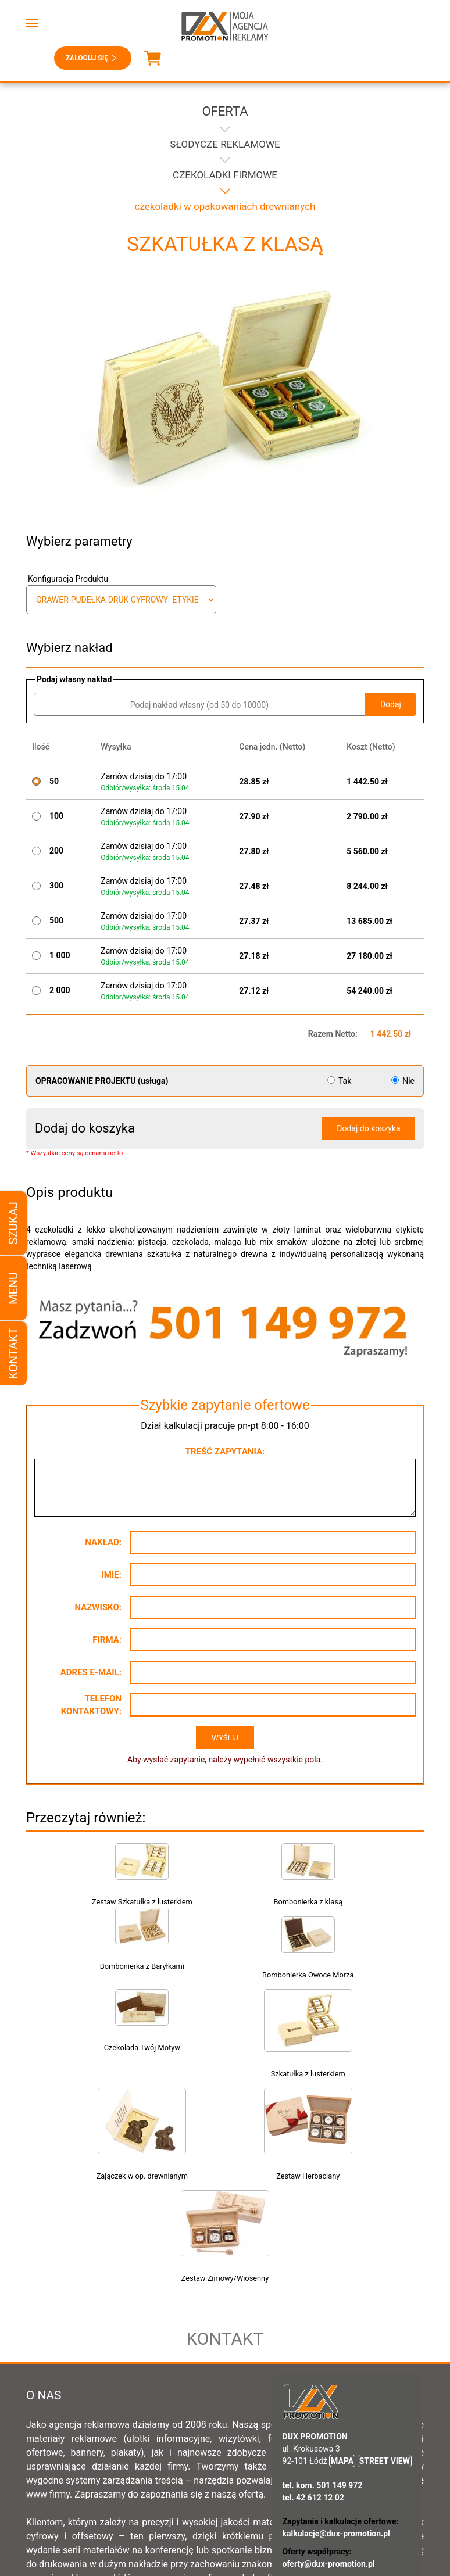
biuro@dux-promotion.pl (327, 2449)
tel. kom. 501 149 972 (323, 2310)
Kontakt (13, 1353)
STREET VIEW (384, 2286)
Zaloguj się (93, 58)
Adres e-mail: (91, 1672)
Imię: (111, 1575)
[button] (32, 23)
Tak (340, 1080)
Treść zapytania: (225, 1451)
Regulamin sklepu (165, 2496)
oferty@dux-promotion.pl (329, 2389)
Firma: (107, 1640)
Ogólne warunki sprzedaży (267, 2496)
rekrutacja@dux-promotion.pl (336, 2419)
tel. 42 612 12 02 (313, 2322)
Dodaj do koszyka (368, 1128)
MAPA (342, 2286)
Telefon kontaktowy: (91, 1705)
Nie (403, 1080)
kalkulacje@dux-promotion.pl (336, 2358)
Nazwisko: (98, 1607)
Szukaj (13, 1223)
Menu (13, 1287)
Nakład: (103, 1542)
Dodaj (390, 704)
